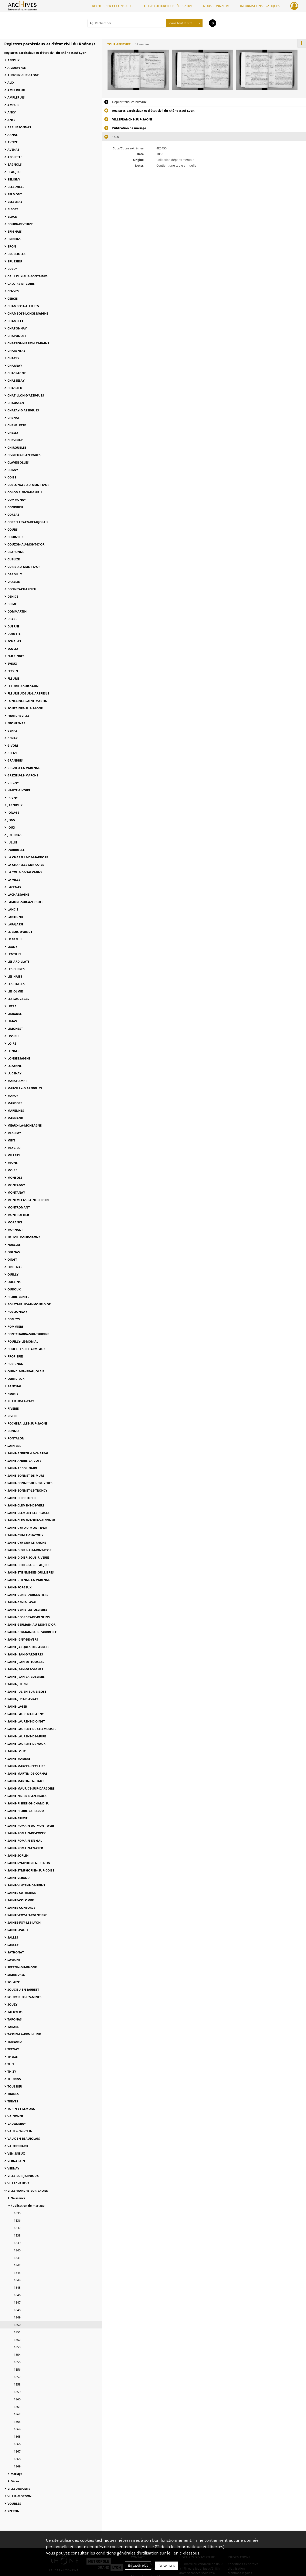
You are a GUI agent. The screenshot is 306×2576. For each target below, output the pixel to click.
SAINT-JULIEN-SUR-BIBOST (26, 1692)
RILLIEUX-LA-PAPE (20, 1401)
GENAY (12, 738)
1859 (17, 2392)
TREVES (12, 2101)
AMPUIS (13, 105)
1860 (17, 2399)
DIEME (12, 604)
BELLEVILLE (15, 187)
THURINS (14, 2079)
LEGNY (12, 947)
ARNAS (12, 135)
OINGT (12, 1259)
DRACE (12, 619)
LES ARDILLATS (18, 961)
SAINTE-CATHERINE (21, 1893)
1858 (17, 2384)
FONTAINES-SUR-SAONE (25, 708)
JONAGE (13, 812)
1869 (17, 2466)
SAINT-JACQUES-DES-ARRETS (28, 1647)
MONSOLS (14, 1178)
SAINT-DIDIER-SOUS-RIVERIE (28, 1557)
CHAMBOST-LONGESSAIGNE (27, 313)
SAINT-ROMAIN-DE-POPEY (26, 1833)
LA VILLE (13, 880)
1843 (17, 2273)
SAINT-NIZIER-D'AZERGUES (27, 1796)
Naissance (18, 2198)
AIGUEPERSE (16, 68)
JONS (11, 820)
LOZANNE (14, 1066)
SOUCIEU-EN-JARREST (23, 1989)
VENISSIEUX (16, 2153)
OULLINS (14, 1282)
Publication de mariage (27, 2206)
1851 (17, 2332)
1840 (17, 2250)
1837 (17, 2228)
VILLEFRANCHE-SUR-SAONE (27, 2191)
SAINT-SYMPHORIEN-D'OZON (28, 1863)
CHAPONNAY (17, 328)
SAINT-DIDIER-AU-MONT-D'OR (29, 1550)
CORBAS (13, 515)
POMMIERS (15, 1327)
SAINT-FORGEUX (19, 1587)
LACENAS (14, 887)
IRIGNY (12, 798)
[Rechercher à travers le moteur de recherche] (129, 23)
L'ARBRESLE (16, 850)
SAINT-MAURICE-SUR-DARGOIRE (31, 1788)
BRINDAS (14, 239)
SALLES (12, 1937)
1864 (17, 2429)
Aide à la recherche (104, 30)
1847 (17, 2302)
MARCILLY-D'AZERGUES (24, 1088)
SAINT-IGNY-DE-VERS (22, 1639)
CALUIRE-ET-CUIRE (21, 284)
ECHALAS (14, 641)
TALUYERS (15, 2012)
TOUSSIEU (14, 2086)
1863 (17, 2422)
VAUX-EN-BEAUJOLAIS (23, 2138)
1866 (17, 2444)
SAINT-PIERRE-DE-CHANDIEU (28, 1803)
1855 (17, 2362)
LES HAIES (14, 976)
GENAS (12, 731)
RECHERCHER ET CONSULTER (112, 6)
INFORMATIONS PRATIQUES (260, 6)
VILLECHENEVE (18, 2183)
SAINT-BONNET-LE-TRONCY (27, 1490)
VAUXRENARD (17, 2146)
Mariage (16, 2474)
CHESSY (13, 433)
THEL (11, 2064)
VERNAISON (16, 2161)
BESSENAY (15, 202)
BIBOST (12, 209)
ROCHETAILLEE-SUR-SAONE (27, 1423)
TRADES (13, 2094)
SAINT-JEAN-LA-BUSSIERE (26, 1677)
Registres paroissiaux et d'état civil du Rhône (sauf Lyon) (45, 53)
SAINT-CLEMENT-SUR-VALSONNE (31, 1520)
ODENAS (13, 1252)
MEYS (11, 1140)
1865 (17, 2436)
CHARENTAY (16, 351)
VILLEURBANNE (18, 2489)
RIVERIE (13, 1408)
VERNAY (13, 2168)
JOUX (11, 827)
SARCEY (13, 1945)
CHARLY (13, 358)
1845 (17, 2287)
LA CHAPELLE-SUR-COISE (25, 865)
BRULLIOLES (16, 254)
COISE (11, 477)
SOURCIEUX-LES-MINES (24, 1997)
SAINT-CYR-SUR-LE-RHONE (26, 1543)
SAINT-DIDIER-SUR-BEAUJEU (28, 1565)
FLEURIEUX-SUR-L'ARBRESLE (28, 693)
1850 (17, 2325)
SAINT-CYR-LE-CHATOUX (25, 1535)
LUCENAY (14, 1073)
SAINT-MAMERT (18, 1759)
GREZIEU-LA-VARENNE (23, 768)
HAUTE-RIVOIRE (19, 790)
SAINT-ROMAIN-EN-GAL (24, 1841)
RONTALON (15, 1438)
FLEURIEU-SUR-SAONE (23, 686)
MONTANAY (16, 1192)
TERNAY (13, 2049)
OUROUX (14, 1289)
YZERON (13, 2511)
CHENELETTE (16, 425)
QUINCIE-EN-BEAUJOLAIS (25, 1371)
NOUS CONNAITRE (216, 6)
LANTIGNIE (15, 917)
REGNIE (12, 1394)
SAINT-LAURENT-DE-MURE (26, 1736)
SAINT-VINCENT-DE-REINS (26, 1885)
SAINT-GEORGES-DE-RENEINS (28, 1617)
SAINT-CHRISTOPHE (21, 1498)
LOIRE (11, 1043)
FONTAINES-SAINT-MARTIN (27, 701)
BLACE (12, 217)
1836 (17, 2220)
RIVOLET (13, 1416)
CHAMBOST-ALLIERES (23, 306)
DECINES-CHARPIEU (21, 589)
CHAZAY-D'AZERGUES (23, 410)
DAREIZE (13, 582)
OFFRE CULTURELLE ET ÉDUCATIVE (168, 6)
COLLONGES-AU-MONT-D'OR (28, 485)
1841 (17, 2258)
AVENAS (13, 149)
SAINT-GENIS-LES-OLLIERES (27, 1610)
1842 (17, 2265)
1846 (17, 2295)
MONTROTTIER (18, 1215)
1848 (17, 2310)
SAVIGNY (14, 1960)
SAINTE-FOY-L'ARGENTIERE (27, 1915)
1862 (17, 2414)
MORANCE (15, 1222)
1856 (17, 2369)
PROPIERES (15, 1356)
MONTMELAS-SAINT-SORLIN (28, 1200)
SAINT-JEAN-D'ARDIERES (25, 1654)
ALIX (10, 82)
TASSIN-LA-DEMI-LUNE (24, 2034)
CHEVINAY (15, 440)
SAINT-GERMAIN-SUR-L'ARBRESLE (32, 1632)
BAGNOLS (14, 164)
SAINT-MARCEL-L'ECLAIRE (26, 1766)
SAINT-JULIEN (17, 1684)
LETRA (12, 1006)
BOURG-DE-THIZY (20, 224)
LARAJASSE (15, 924)
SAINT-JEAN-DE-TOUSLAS (25, 1662)
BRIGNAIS (14, 231)
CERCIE (12, 298)
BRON (11, 246)
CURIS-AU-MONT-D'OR (23, 567)
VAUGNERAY (16, 2124)
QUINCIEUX (15, 1379)
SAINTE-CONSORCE (21, 1908)
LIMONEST (15, 1029)
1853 (17, 2347)
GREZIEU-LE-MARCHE (22, 775)
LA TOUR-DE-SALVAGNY (24, 872)
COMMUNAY (16, 500)
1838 (17, 2235)
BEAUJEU (14, 172)
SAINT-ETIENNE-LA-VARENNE (28, 1580)
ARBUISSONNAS (19, 127)
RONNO (13, 1431)
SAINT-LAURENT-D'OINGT (26, 1721)
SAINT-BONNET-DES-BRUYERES (29, 1483)
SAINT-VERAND (18, 1878)
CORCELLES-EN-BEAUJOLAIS (27, 522)
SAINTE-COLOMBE (20, 1900)
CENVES (13, 291)
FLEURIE (13, 678)
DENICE (12, 596)
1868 (17, 2459)
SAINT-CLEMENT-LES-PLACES (28, 1513)
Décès (15, 2481)
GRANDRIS (15, 760)
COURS (12, 529)
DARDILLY (14, 574)
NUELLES (14, 1245)
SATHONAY (15, 1952)
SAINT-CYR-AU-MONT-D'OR (27, 1528)
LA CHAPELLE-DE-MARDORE (27, 857)
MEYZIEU (14, 1148)
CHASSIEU (14, 388)
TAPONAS (14, 2019)
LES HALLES (16, 984)
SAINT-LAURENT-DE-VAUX (26, 1744)
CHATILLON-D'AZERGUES (25, 395)
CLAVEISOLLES (18, 462)
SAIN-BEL (14, 1446)
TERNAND (14, 2042)
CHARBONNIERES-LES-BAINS (28, 343)
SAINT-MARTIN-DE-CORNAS (27, 1773)
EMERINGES (15, 656)
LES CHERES (16, 969)
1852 (17, 2340)
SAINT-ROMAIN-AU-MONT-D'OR (30, 1826)
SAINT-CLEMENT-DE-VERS (25, 1505)
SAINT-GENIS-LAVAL (22, 1602)
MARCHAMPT (17, 1081)
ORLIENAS (14, 1267)
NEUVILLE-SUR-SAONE (23, 1237)
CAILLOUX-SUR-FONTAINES (27, 276)
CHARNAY (14, 366)
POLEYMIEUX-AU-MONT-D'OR (29, 1304)
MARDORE (14, 1103)
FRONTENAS (16, 723)
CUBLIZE (13, 559)
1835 (17, 2213)
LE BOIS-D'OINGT (19, 932)
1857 (17, 2377)
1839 (17, 2243)
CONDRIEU (15, 507)
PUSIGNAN (15, 1364)
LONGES (13, 1051)
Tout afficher (119, 44)
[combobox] (184, 23)
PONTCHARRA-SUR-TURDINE (28, 1334)
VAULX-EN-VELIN (19, 2131)
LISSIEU (13, 1036)
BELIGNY (13, 179)
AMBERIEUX (16, 90)
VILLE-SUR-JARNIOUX (23, 2176)
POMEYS (13, 1319)
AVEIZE (12, 142)
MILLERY (13, 1155)
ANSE (11, 120)
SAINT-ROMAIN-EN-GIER (25, 1848)
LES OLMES (15, 991)
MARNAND (15, 1118)
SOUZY (12, 2004)
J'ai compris (167, 2565)
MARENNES (15, 1110)
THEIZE (12, 2057)
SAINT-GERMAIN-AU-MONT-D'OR (31, 1624)
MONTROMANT (18, 1207)
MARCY (12, 1096)
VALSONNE (15, 2116)
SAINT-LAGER (17, 1706)
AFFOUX (13, 60)
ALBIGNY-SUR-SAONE (23, 75)
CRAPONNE (15, 552)
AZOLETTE (14, 157)
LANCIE (12, 909)
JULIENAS (14, 835)
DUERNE (13, 626)
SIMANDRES (16, 1975)
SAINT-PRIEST (17, 1818)
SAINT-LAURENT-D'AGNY (25, 1714)
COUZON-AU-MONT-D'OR (25, 544)
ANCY (11, 112)
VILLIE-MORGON (19, 2496)
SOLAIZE (13, 1982)
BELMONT (14, 194)
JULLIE (12, 842)
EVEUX (12, 664)
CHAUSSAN (15, 403)
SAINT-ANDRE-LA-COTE (24, 1461)
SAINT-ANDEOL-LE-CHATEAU (28, 1453)
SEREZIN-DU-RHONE (22, 1967)
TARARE (13, 2027)
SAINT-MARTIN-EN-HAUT (25, 1781)
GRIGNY (13, 783)
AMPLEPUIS (16, 97)
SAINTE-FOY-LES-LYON (24, 1922)
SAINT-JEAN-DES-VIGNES (25, 1669)
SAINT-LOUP (16, 1751)
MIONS (12, 1163)
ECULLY (13, 649)
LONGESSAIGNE (18, 1058)
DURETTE (14, 634)
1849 (17, 2317)
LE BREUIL (14, 939)
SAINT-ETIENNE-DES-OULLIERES (30, 1572)
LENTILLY (14, 954)
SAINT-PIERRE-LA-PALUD (25, 1811)
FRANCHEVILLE (18, 716)
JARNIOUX (15, 805)
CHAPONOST (16, 336)
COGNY (12, 470)
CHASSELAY (16, 380)
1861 (17, 2407)
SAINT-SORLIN (17, 1855)
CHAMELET (15, 321)
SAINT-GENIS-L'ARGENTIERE (27, 1595)
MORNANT (15, 1230)
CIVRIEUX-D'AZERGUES (24, 455)
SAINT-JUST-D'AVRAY (22, 1699)
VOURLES (14, 2504)
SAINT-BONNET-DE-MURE (25, 1475)
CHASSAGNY (16, 373)
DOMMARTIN (17, 611)
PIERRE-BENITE (18, 1297)
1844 (17, 2280)
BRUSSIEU (14, 261)
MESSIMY (14, 1133)
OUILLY (12, 1274)
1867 (17, 2451)
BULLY (12, 269)
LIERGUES (14, 1014)
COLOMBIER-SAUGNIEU (24, 492)
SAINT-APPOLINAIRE (22, 1468)
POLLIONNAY (17, 1312)
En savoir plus (138, 2565)
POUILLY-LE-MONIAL (22, 1341)
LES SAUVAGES (18, 999)
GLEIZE (12, 753)
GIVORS (12, 745)
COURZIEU (15, 537)
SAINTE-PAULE (18, 1930)
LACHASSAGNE (18, 894)
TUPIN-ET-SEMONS (21, 2109)
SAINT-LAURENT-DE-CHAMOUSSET (32, 1729)
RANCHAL (14, 1386)
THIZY (11, 2071)
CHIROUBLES (16, 447)
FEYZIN (12, 671)
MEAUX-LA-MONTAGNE (24, 1125)
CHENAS (13, 418)
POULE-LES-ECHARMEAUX (26, 1349)
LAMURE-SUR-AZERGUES (25, 902)
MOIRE (12, 1170)
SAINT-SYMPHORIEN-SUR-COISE (30, 1870)
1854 (17, 2355)
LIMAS (12, 1021)
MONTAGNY (16, 1185)
